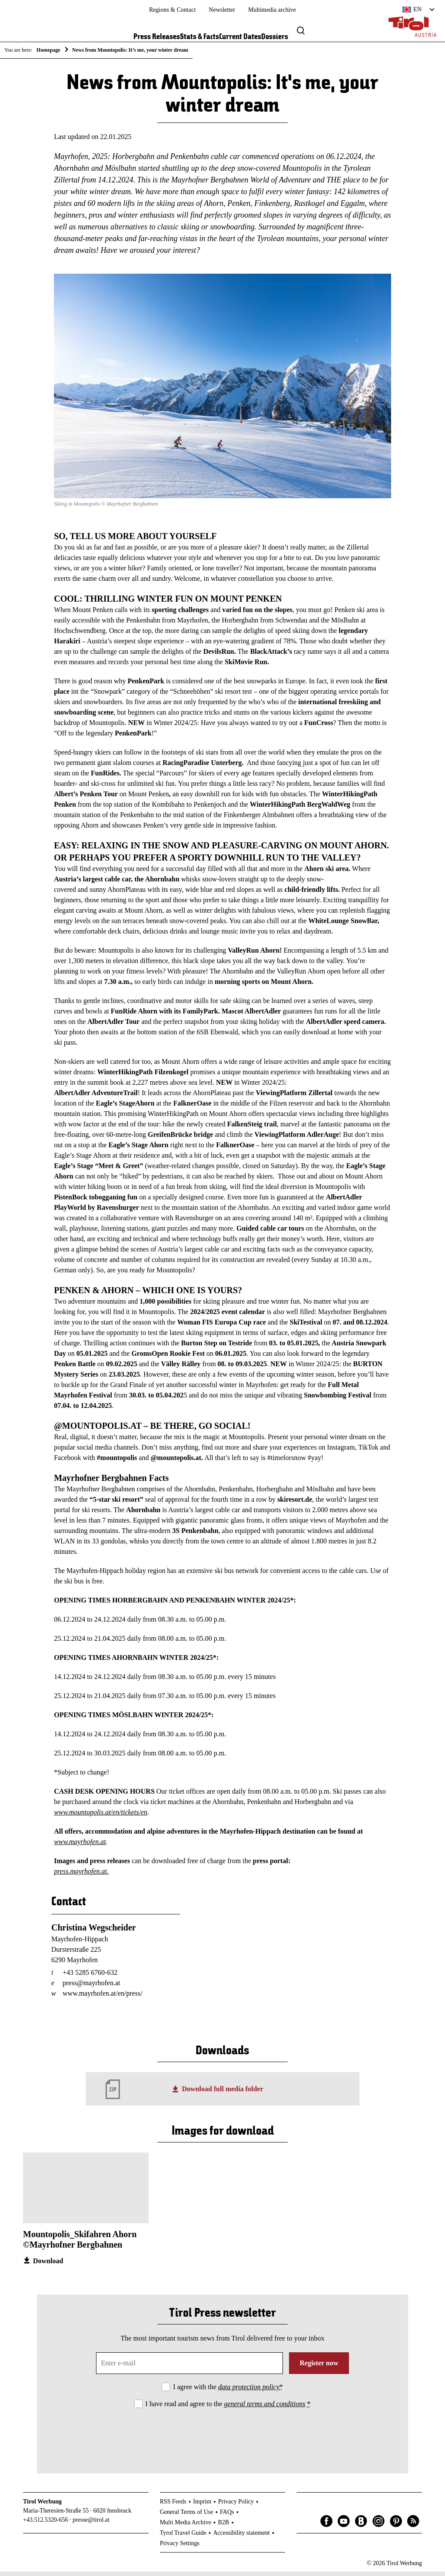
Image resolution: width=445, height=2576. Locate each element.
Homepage (48, 50)
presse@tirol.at (91, 2524)
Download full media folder (222, 2093)
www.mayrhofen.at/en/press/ (103, 1998)
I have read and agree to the (228, 2408)
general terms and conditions (264, 2408)
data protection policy (248, 2391)
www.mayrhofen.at (80, 1846)
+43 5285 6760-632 (90, 1977)
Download (48, 2265)
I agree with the (228, 2391)
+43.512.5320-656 (45, 2524)
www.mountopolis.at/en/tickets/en (100, 1816)
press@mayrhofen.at (91, 1987)
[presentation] (222, 2438)
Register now (318, 2367)
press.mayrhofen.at (80, 1875)
